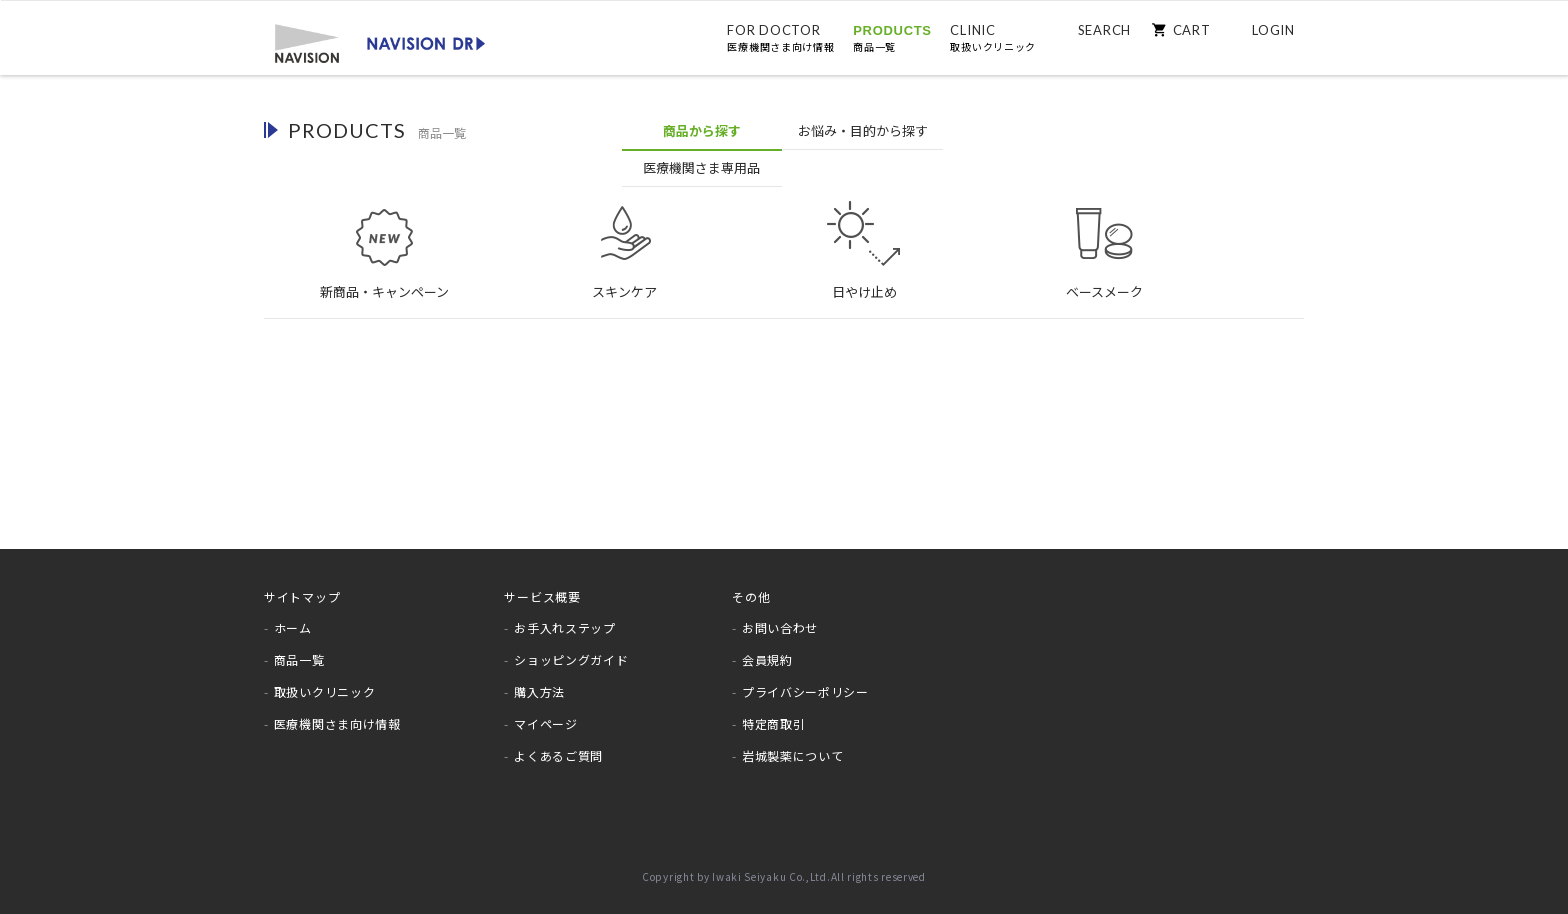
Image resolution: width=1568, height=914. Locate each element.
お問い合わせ (780, 617)
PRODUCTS (892, 38)
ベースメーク (1104, 233)
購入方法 (539, 681)
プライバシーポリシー (805, 681)
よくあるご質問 (558, 744)
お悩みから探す (785, 131)
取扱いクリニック (325, 681)
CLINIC (993, 38)
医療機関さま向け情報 (337, 712)
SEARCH (1103, 30)
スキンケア (624, 233)
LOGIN (1273, 30)
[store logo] (379, 42)
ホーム (293, 617)
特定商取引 (774, 712)
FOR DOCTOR (780, 38)
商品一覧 (299, 649)
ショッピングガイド (571, 649)
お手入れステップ (565, 617)
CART (1191, 30)
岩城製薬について (793, 744)
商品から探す (624, 130)
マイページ (546, 712)
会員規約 (767, 649)
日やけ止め (864, 233)
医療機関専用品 (945, 131)
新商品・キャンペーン (384, 233)
